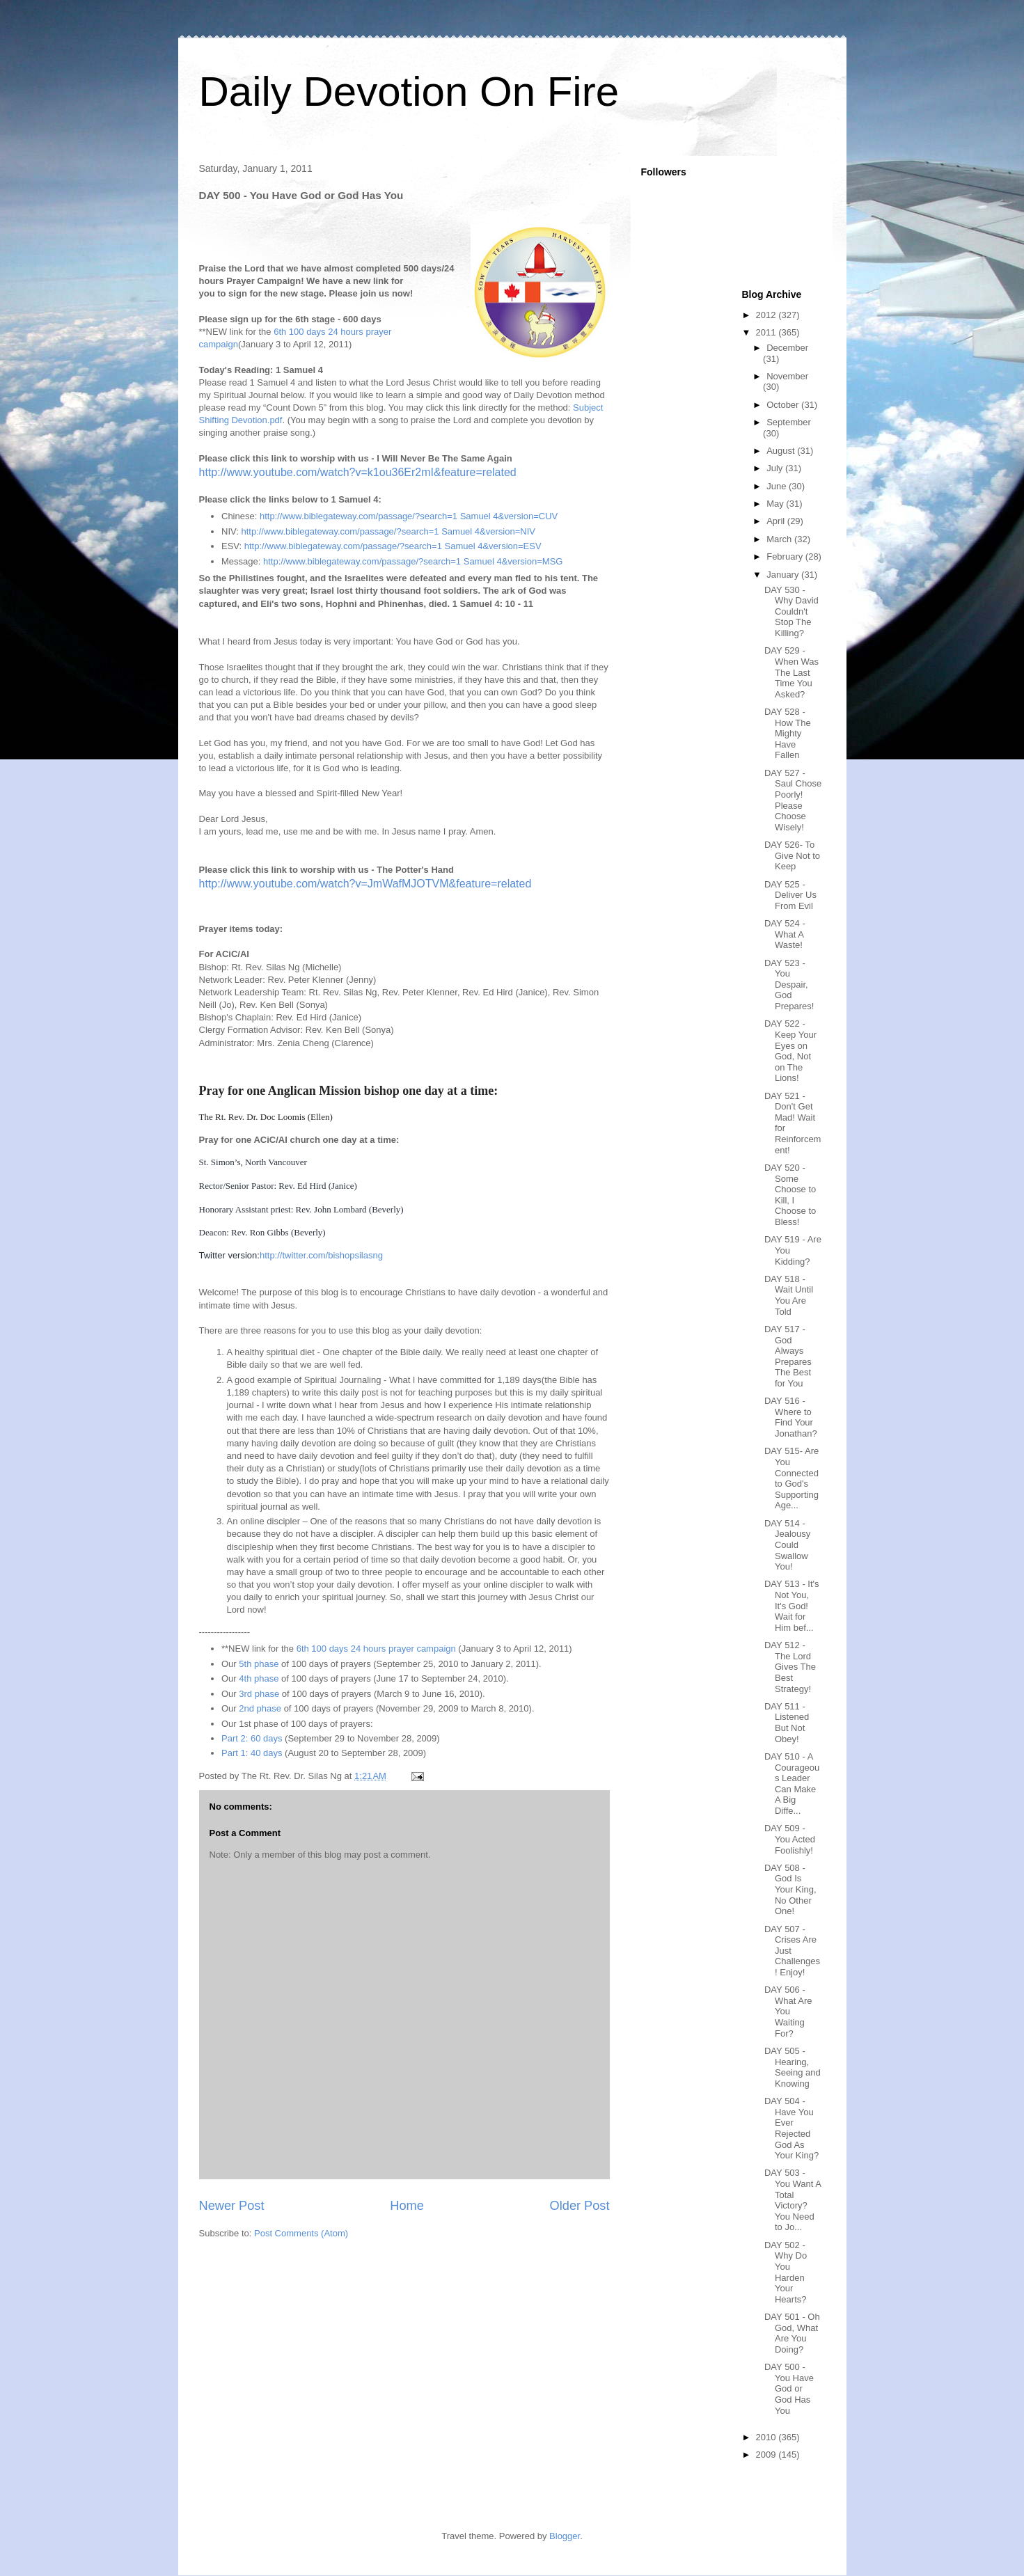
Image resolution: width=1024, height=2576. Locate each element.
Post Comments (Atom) (301, 2233)
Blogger (564, 2536)
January (783, 574)
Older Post (580, 2206)
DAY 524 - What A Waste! (784, 934)
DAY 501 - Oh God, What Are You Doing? (792, 2333)
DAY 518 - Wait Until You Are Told (788, 1295)
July (775, 468)
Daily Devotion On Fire (409, 91)
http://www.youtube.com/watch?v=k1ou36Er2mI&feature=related (358, 472)
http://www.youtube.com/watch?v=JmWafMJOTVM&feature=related (365, 884)
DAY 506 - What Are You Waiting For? (788, 2011)
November (787, 376)
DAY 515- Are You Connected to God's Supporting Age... (791, 1478)
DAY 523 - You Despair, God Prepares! (789, 984)
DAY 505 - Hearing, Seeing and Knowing (792, 2067)
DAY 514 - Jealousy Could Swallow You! (787, 1545)
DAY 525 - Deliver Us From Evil (790, 895)
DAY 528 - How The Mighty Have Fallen (787, 733)
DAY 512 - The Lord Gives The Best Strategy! (790, 1666)
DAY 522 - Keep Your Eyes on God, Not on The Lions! (790, 1050)
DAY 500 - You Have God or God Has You (789, 2388)
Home (407, 2206)
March (780, 539)
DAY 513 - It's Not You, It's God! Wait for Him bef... (791, 1605)
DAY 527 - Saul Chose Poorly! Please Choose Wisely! (792, 800)
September (788, 422)
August (781, 450)
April (776, 521)
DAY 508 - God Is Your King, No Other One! (790, 1889)
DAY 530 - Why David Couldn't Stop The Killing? (791, 611)
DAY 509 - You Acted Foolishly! (789, 1839)
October (783, 405)
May (776, 503)
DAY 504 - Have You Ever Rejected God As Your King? (791, 2128)
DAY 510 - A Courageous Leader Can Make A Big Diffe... (791, 1783)
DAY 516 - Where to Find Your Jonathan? (790, 1417)
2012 (767, 315)
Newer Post (232, 2206)
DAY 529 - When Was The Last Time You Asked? (791, 672)
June (777, 486)
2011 (767, 332)
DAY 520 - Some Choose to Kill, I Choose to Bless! (790, 1194)
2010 (767, 2437)
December (787, 347)
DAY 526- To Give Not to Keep (792, 855)
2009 (767, 2454)
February (785, 556)
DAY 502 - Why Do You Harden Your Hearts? (785, 2272)
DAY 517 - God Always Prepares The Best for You (788, 1356)
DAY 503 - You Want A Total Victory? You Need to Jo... (792, 2199)
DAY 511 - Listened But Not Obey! (786, 1722)
